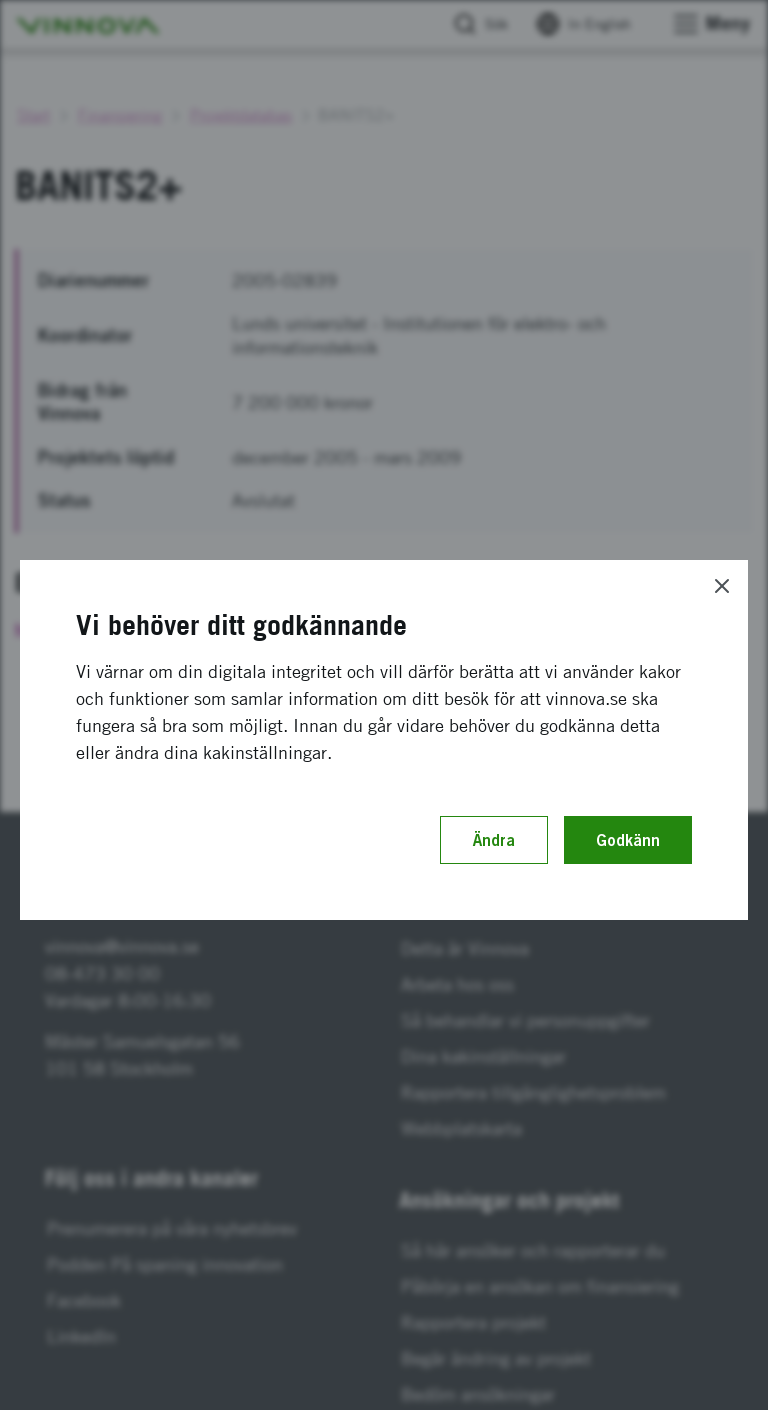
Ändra (494, 840)
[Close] (722, 586)
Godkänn (628, 840)
